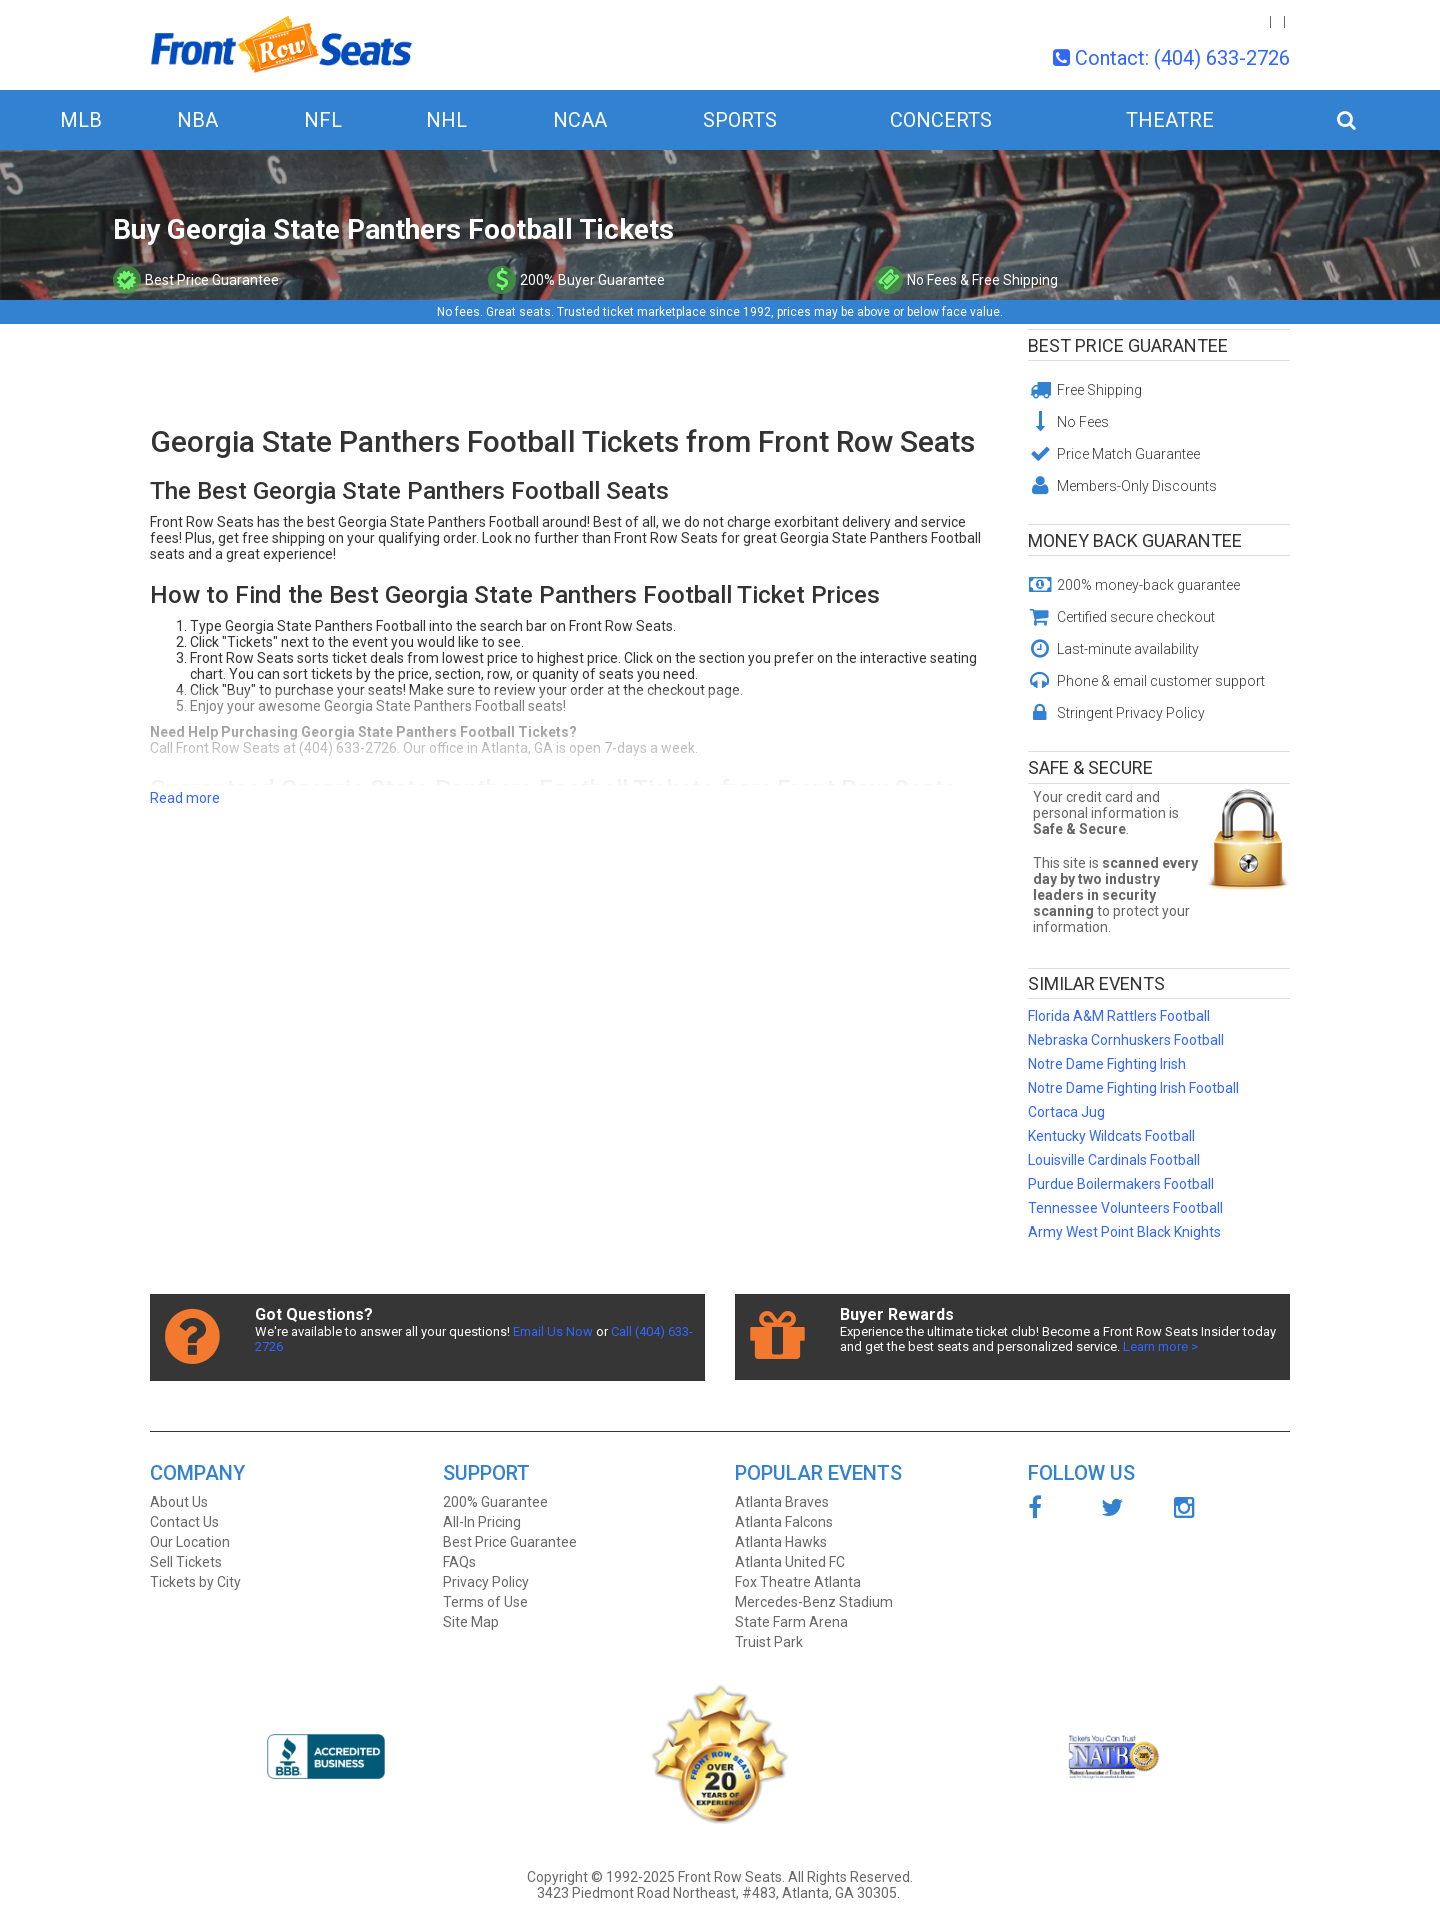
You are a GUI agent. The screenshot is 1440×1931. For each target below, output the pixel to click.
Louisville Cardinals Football (1114, 1160)
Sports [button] (740, 120)
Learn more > (1160, 1346)
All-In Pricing (482, 1522)
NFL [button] (323, 120)
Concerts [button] (941, 120)
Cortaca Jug (1066, 1112)
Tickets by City (195, 1582)
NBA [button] (197, 120)
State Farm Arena (791, 1622)
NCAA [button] (580, 120)
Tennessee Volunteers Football (1125, 1208)
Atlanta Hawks (781, 1542)
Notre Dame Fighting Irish (1107, 1064)
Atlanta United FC (790, 1562)
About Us (179, 1502)
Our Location (190, 1542)
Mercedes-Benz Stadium (814, 1602)
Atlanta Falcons (784, 1522)
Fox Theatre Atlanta (798, 1582)
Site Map (471, 1622)
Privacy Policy (486, 1582)
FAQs (459, 1562)
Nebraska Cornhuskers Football (1126, 1040)
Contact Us (184, 1522)
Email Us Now (553, 1331)
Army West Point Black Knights (1124, 1232)
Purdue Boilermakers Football (1121, 1184)
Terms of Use (485, 1602)
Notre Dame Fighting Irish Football (1133, 1088)
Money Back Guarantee (1135, 540)
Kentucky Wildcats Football (1111, 1136)
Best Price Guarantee (1128, 345)
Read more (185, 798)
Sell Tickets (186, 1562)
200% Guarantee (495, 1502)
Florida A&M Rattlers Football (1119, 1016)
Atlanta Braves (782, 1502)
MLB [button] (81, 120)
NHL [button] (446, 120)
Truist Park (769, 1642)
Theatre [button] (1170, 120)
